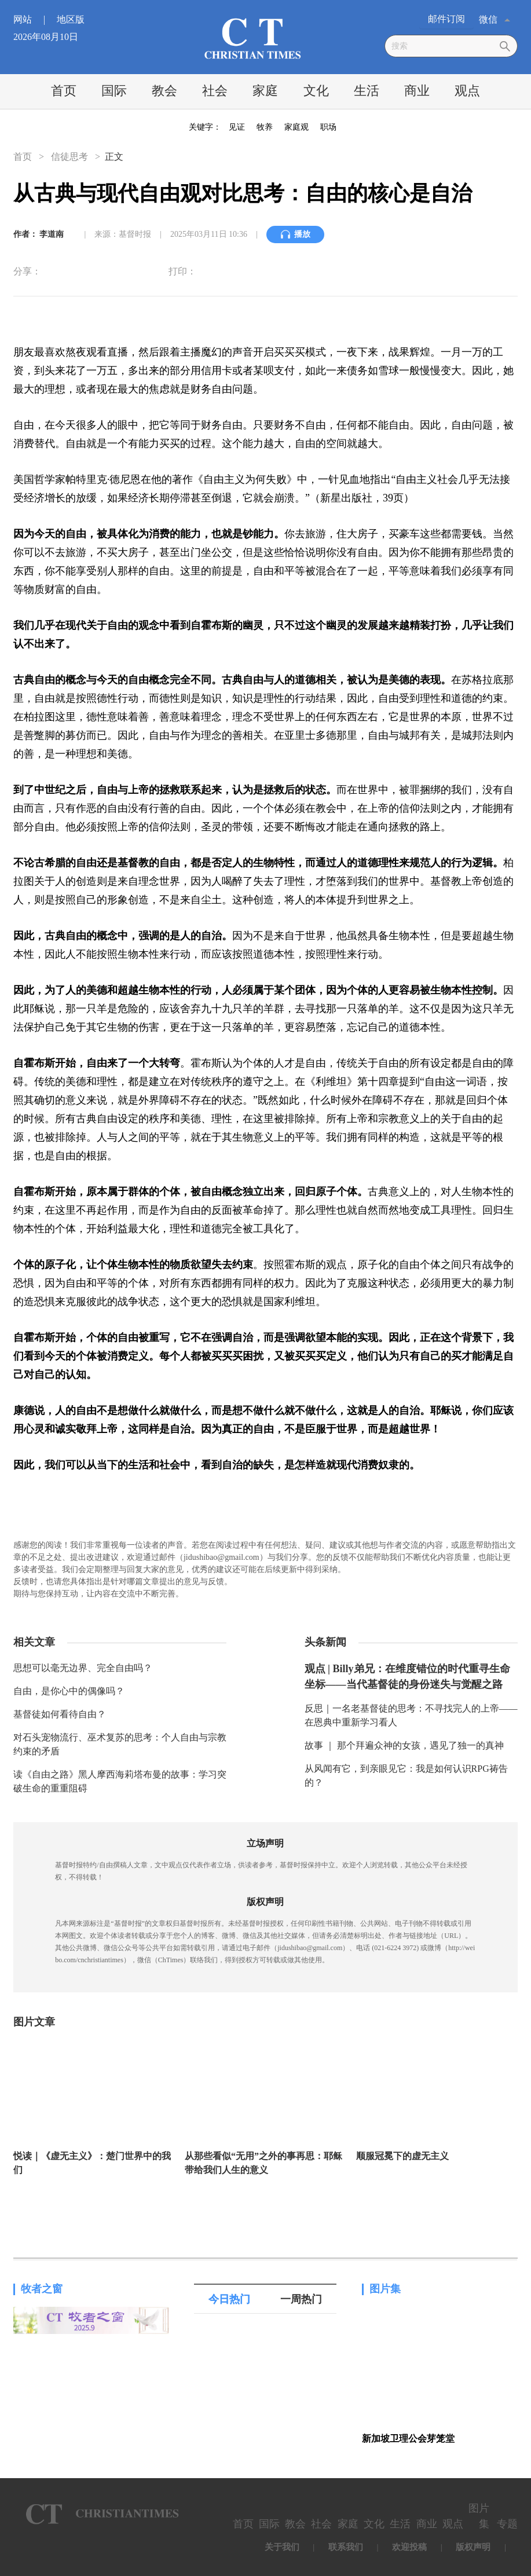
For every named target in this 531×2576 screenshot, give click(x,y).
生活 (366, 90)
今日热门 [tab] (229, 2299)
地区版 (71, 19)
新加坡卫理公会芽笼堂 (408, 2438)
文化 (316, 90)
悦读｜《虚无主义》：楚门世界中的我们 (92, 2163)
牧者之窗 (42, 2289)
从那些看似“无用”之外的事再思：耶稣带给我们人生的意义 (263, 2163)
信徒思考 (69, 157)
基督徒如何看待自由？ (59, 1714)
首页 (63, 90)
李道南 (51, 234)
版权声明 (473, 2547)
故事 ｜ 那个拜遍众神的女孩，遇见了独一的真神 (404, 1745)
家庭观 (296, 127)
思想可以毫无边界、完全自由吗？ (82, 1668)
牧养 (265, 127)
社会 (215, 90)
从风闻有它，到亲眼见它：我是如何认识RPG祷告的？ (406, 1775)
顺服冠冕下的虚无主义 (402, 2156)
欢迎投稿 (409, 2547)
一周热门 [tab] (301, 2299)
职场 (328, 127)
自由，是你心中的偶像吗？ (68, 1691)
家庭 (265, 90)
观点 (467, 90)
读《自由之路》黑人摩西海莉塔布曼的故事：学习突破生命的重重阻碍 (119, 1781)
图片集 (385, 2289)
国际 (114, 90)
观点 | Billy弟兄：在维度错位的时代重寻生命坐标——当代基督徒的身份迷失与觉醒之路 (407, 1676)
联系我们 (345, 2547)
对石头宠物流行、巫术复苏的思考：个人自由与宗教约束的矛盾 (119, 1744)
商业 (417, 90)
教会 (164, 90)
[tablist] (265, 2299)
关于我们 (282, 2547)
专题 (507, 2524)
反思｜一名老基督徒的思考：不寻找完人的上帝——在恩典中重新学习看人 (411, 1715)
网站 (33, 19)
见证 (237, 127)
